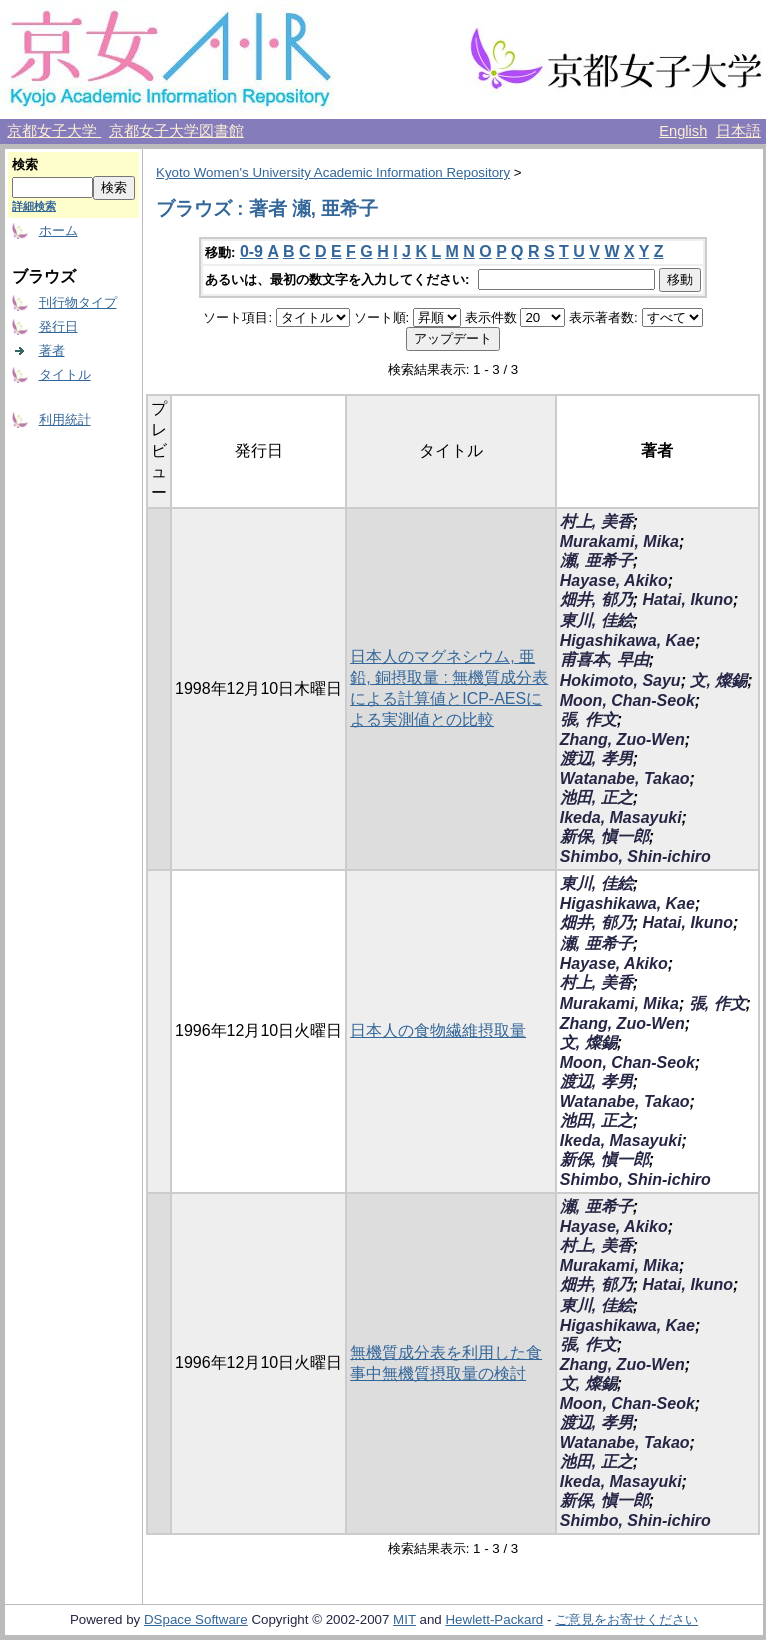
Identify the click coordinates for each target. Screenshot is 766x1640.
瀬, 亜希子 (596, 560)
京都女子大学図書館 (176, 131)
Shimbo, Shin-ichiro (635, 856)
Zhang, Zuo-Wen (622, 739)
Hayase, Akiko (614, 580)
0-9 (251, 251)
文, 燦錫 (718, 680)
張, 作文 (588, 719)
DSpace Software (196, 1619)
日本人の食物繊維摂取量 (438, 1030)
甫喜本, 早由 (604, 659)
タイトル (65, 374)
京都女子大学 (54, 131)
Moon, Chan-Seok (627, 700)
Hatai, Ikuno (687, 599)
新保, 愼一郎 (604, 836)
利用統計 (65, 419)
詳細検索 (34, 206)
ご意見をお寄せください (626, 1619)
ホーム (58, 230)
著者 (52, 350)
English (683, 131)
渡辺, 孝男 (596, 758)
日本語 (738, 131)
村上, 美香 (596, 521)
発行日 (58, 326)
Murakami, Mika (619, 541)
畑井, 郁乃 (596, 599)
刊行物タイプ (78, 302)
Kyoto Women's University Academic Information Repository (333, 172)
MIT (404, 1619)
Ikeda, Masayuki (621, 817)
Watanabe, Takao (625, 778)
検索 (25, 164)
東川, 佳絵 (596, 620)
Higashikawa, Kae (627, 640)
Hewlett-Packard (494, 1619)
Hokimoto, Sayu (620, 680)
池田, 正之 (596, 797)
